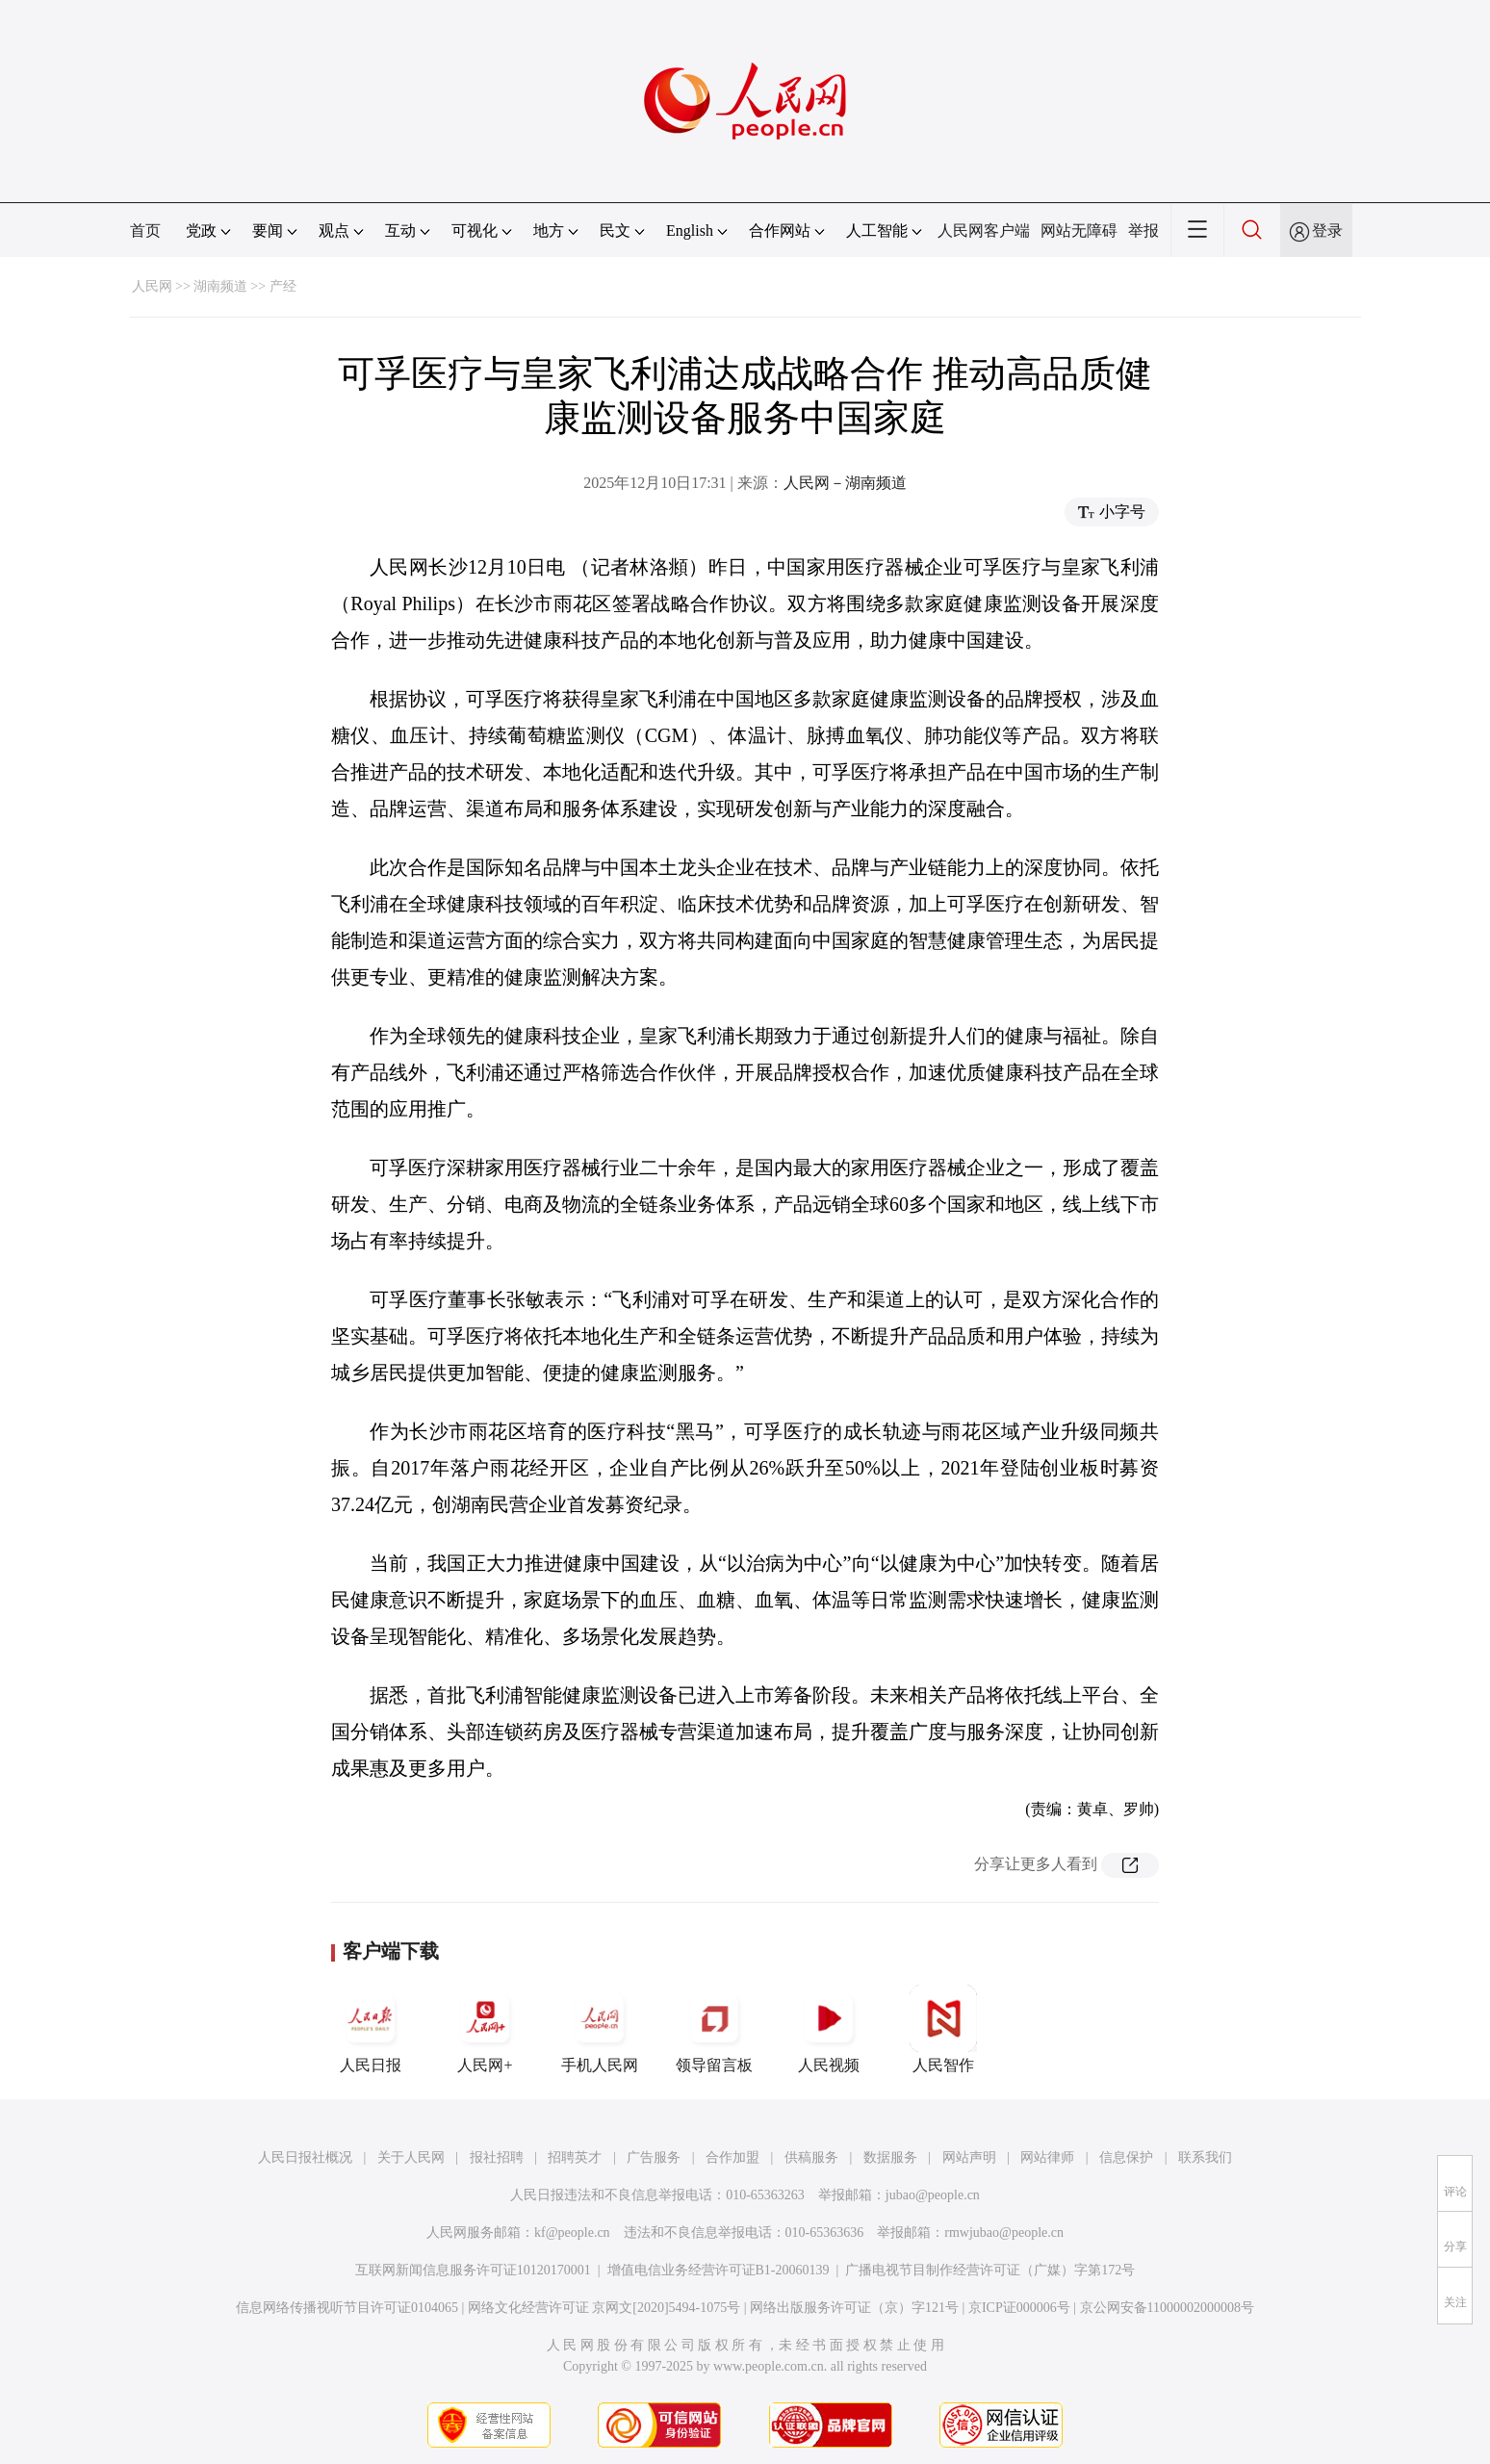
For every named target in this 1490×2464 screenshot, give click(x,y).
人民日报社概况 (305, 2157)
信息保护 (1126, 2157)
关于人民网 (411, 2157)
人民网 (152, 286)
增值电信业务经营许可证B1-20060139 (718, 2270)
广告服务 (654, 2157)
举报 (1143, 230)
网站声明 (969, 2157)
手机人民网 (599, 2029)
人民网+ (485, 2029)
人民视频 (828, 2029)
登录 (1327, 230)
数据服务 (890, 2157)
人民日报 (370, 2029)
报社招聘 (497, 2157)
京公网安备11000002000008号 (1167, 2307)
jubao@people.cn (933, 2195)
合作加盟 (732, 2157)
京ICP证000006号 (1019, 2307)
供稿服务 (811, 2157)
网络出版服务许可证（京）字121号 (854, 2307)
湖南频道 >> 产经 (244, 286)
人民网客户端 (984, 230)
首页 (145, 230)
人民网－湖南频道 (845, 483)
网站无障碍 (1079, 230)
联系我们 (1205, 2157)
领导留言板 (714, 2029)
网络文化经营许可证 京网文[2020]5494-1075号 (604, 2307)
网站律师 (1047, 2157)
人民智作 (943, 2029)
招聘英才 (575, 2157)
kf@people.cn (572, 2232)
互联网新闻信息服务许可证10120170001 (473, 2270)
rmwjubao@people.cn (1004, 2232)
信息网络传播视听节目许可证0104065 (347, 2307)
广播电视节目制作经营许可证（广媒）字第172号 (990, 2270)
